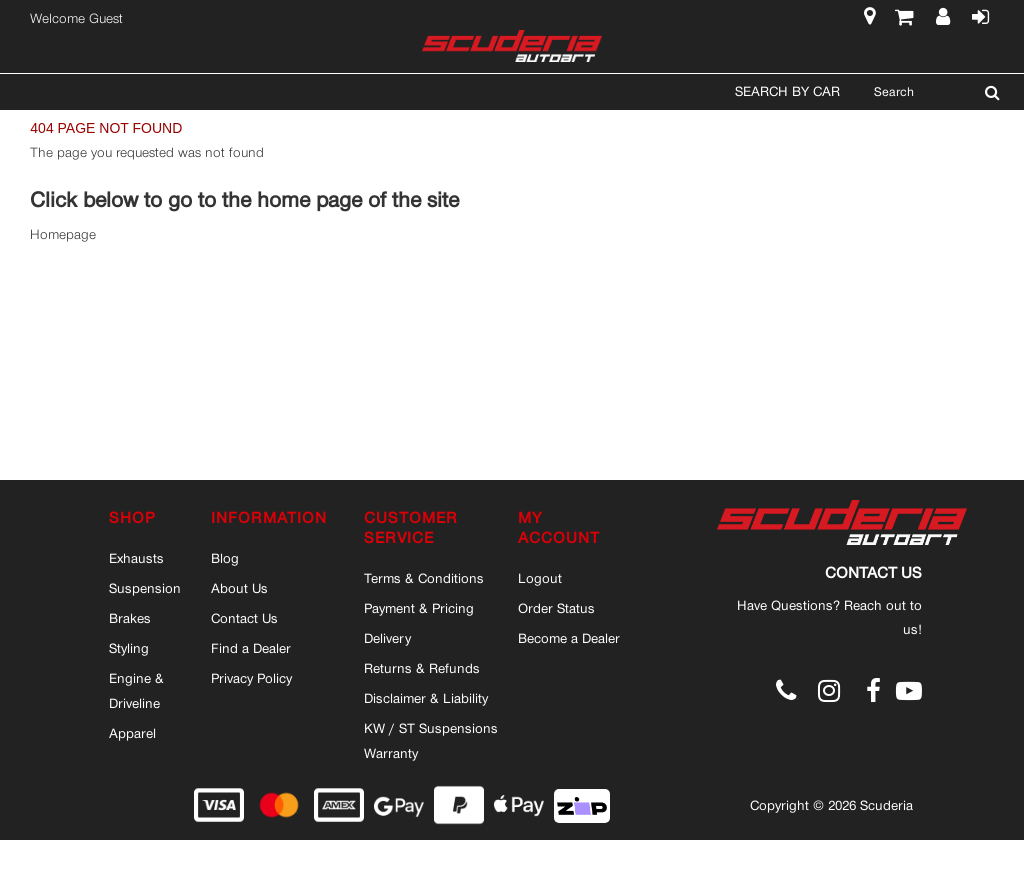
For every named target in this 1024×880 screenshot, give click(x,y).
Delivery (387, 638)
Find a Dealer (251, 648)
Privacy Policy (251, 678)
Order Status (556, 608)
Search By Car (787, 91)
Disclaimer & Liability (426, 698)
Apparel (132, 733)
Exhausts (136, 558)
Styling (129, 648)
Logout (540, 578)
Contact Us (244, 618)
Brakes (130, 618)
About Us (239, 588)
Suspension (145, 588)
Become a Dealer (569, 638)
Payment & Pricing (419, 608)
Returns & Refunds (422, 668)
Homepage (63, 234)
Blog (225, 558)
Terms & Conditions (424, 578)
